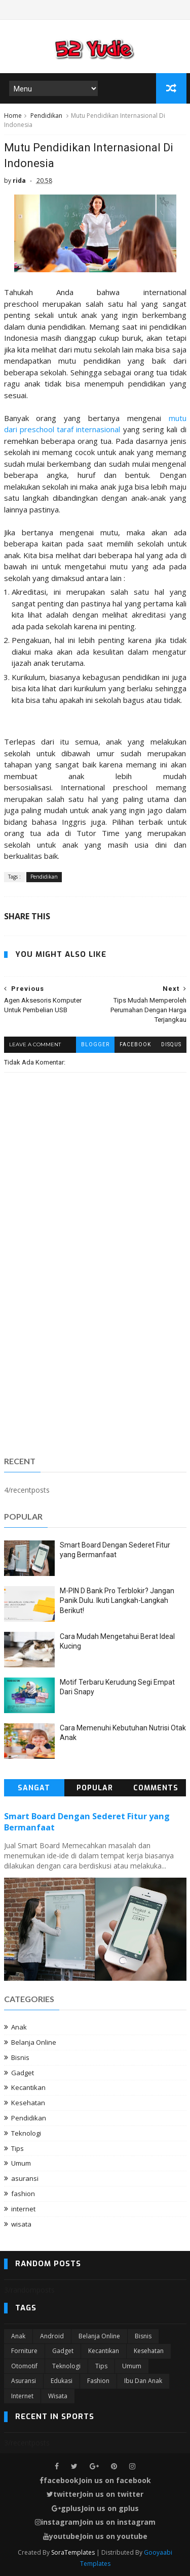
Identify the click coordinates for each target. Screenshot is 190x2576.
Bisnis (20, 2057)
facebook (135, 1044)
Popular (95, 1788)
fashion (23, 2193)
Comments (155, 1788)
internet (23, 2208)
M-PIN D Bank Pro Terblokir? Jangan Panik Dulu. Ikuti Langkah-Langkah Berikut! (117, 1601)
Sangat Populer (34, 1789)
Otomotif (24, 2366)
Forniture (24, 2350)
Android (52, 2336)
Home (13, 115)
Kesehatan (28, 2102)
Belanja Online (33, 2042)
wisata (21, 2224)
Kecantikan (28, 2087)
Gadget (22, 2072)
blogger (95, 1044)
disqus (171, 1044)
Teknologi (26, 2133)
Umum (21, 2163)
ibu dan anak (143, 2380)
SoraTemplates (73, 2552)
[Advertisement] (95, 1344)
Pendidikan (46, 115)
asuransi (25, 2178)
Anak (19, 2027)
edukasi (61, 2380)
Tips (17, 2148)
